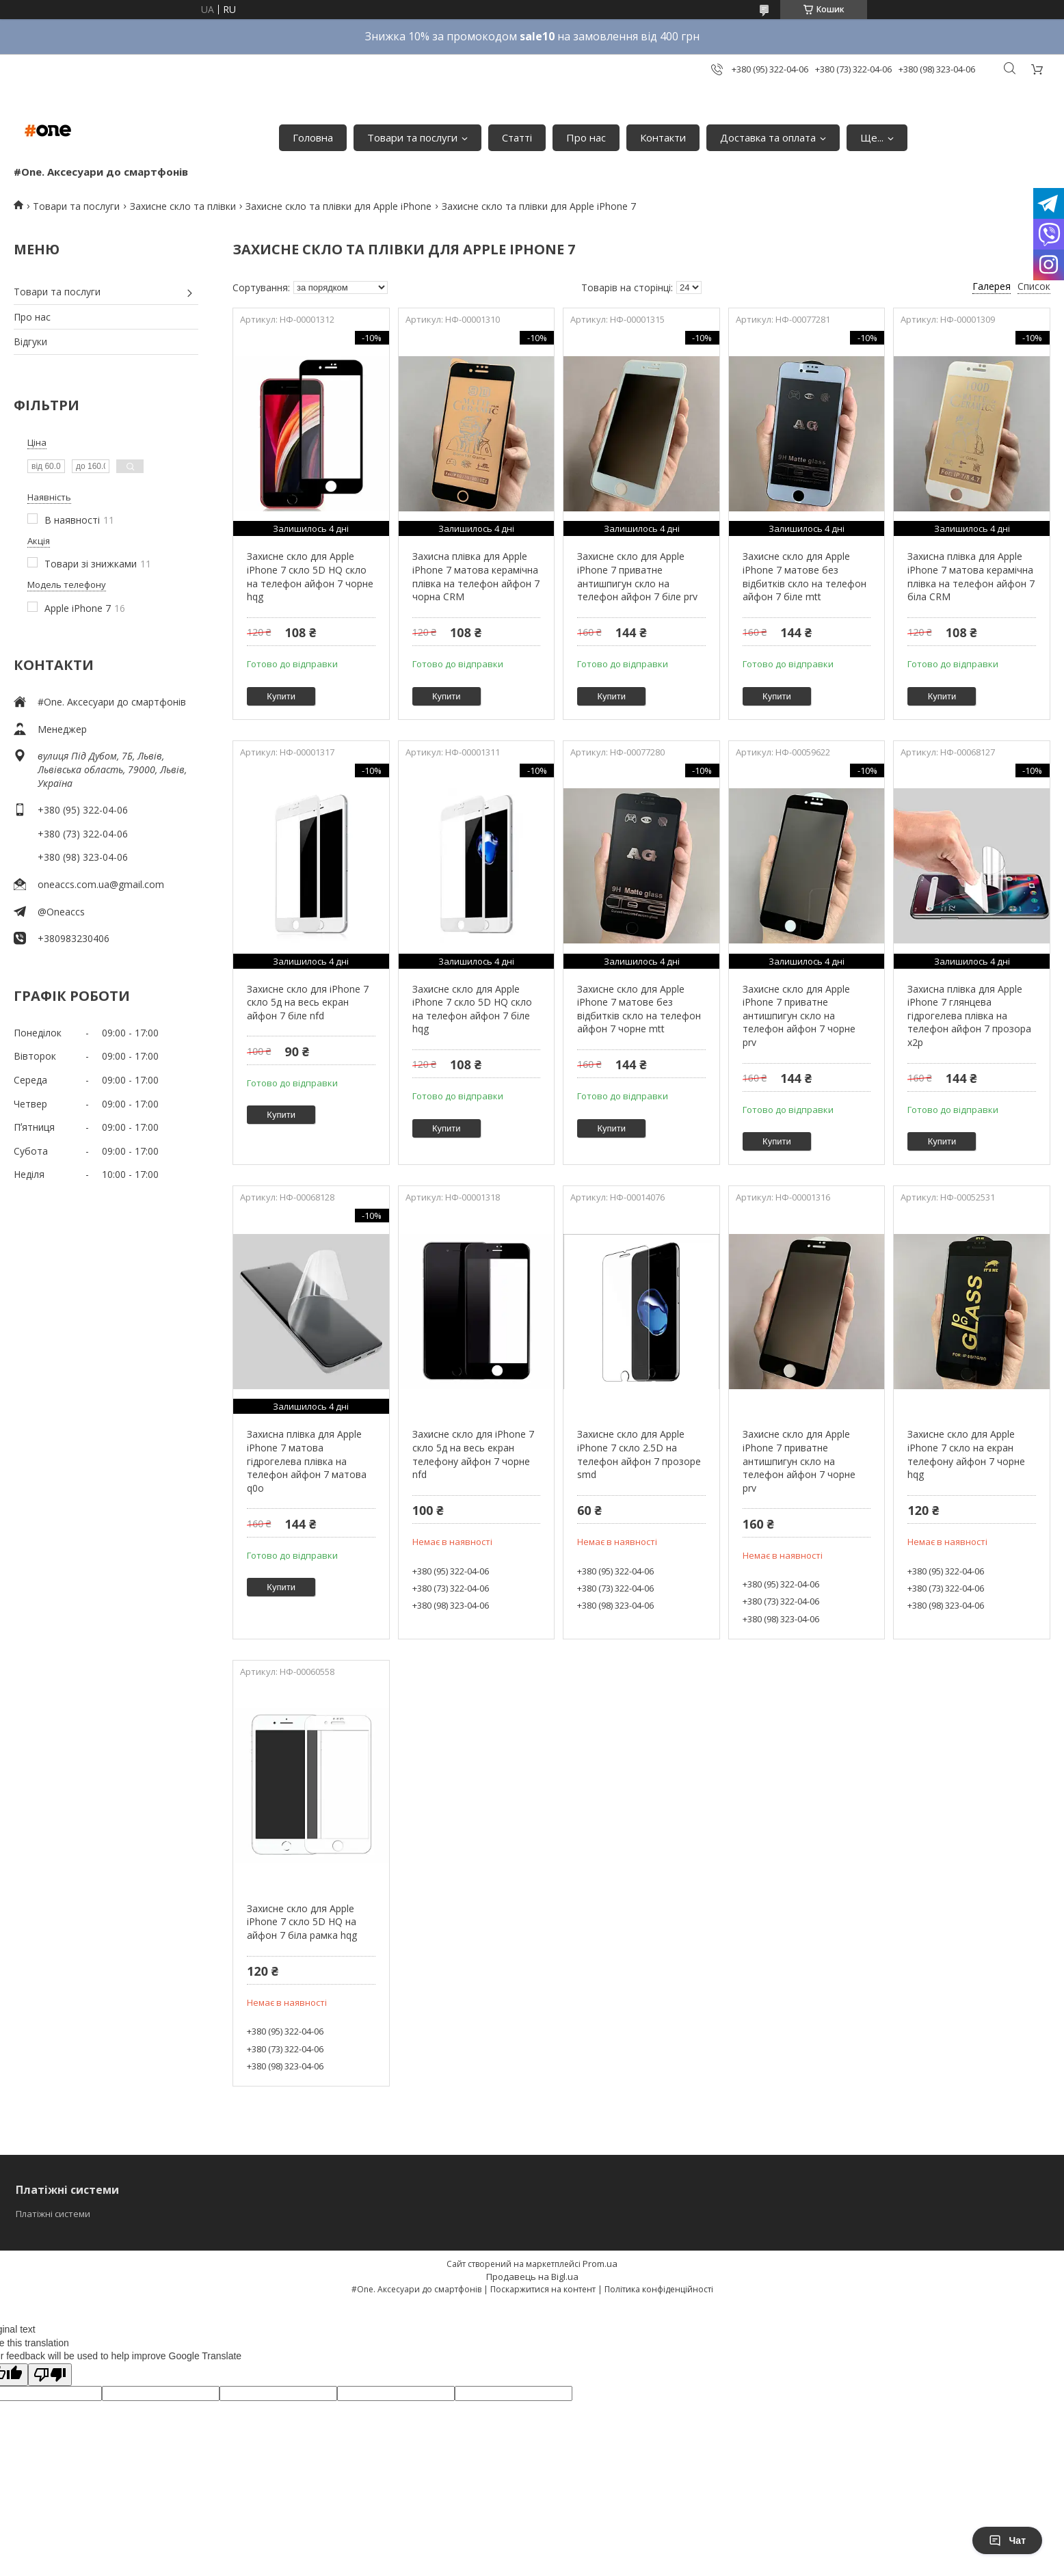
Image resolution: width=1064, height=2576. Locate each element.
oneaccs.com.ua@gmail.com (101, 884)
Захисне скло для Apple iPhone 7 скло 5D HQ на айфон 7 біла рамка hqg (302, 1922)
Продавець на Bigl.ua (532, 2276)
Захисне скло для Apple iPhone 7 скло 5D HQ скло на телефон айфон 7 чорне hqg (310, 576)
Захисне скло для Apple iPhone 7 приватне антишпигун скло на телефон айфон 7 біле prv (637, 576)
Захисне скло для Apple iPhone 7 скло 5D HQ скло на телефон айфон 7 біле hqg (472, 1009)
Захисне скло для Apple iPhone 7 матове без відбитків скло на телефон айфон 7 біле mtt (804, 576)
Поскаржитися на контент (543, 2289)
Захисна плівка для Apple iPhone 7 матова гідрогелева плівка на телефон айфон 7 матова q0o (307, 1460)
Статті (517, 137)
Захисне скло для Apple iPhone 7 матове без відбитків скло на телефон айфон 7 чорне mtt (639, 1009)
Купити (281, 696)
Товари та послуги (412, 137)
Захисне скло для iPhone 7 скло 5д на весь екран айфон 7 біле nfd (308, 1002)
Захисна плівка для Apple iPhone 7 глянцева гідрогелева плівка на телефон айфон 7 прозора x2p (969, 1015)
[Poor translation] (50, 2374)
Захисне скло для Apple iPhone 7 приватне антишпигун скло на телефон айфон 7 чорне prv (799, 1015)
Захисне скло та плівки (183, 206)
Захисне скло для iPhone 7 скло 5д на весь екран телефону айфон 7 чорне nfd (473, 1454)
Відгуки (30, 341)
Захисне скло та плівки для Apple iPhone (338, 206)
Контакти (663, 137)
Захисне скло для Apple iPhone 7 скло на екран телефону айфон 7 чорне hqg (966, 1454)
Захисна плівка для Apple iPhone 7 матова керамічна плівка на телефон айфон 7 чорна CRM (476, 576)
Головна (313, 137)
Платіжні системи (53, 2214)
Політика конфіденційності (658, 2289)
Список (1034, 286)
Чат (1007, 2540)
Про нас (586, 137)
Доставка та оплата (768, 137)
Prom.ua (600, 2263)
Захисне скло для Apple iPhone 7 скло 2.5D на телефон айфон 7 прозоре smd (639, 1454)
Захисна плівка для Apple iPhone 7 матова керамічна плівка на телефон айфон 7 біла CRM (971, 576)
